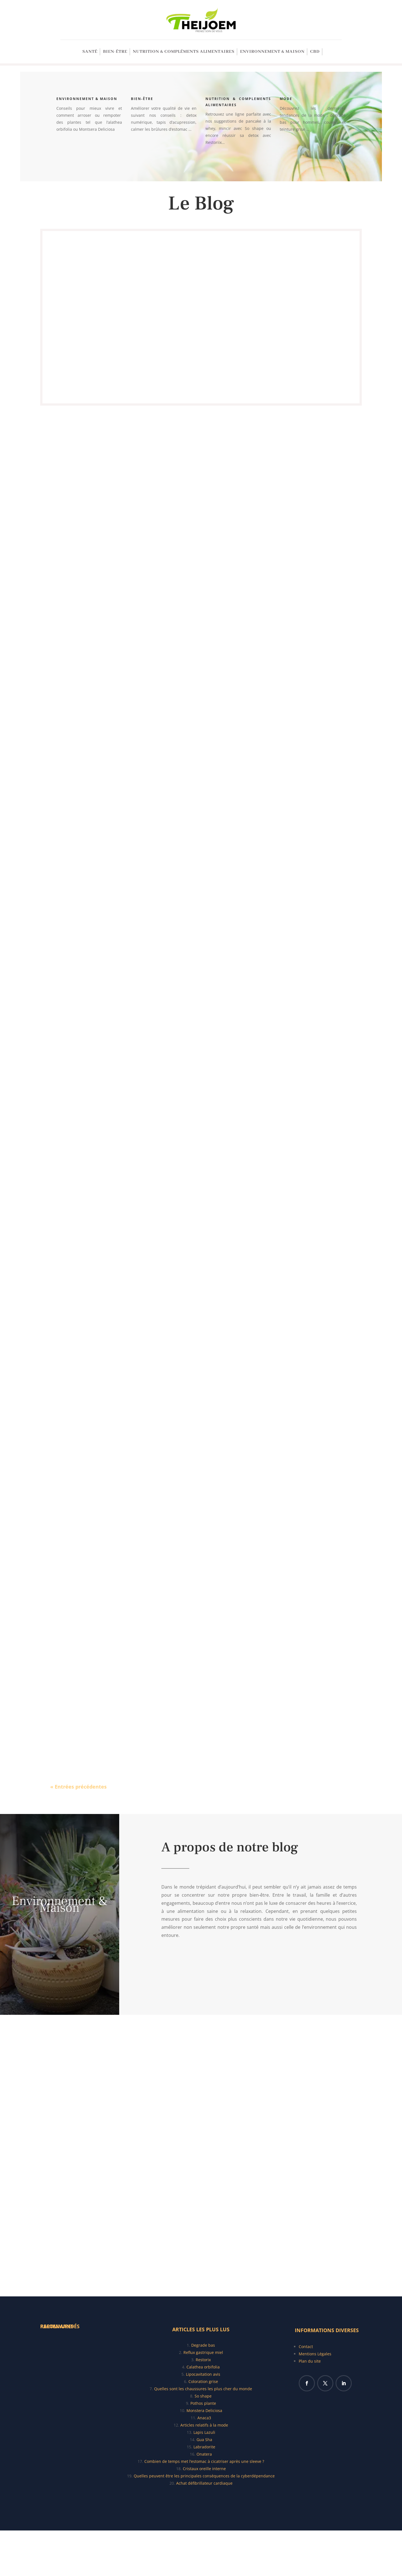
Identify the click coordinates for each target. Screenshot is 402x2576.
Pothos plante (203, 2403)
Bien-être (115, 52)
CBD (315, 52)
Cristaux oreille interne (204, 2468)
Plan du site (310, 2361)
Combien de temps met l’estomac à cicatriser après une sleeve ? (204, 2461)
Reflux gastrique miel (203, 2352)
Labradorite (204, 2446)
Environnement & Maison (272, 52)
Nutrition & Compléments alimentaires (183, 52)
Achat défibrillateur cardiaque (204, 2483)
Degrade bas (203, 2345)
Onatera (204, 2454)
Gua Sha (204, 2439)
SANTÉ (89, 52)
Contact (306, 2346)
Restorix (203, 2359)
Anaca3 (204, 2417)
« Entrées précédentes (78, 1786)
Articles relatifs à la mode (204, 2425)
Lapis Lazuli (204, 2432)
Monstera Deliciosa (204, 2410)
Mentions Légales (315, 2353)
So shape (203, 2396)
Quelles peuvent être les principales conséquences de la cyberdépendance (204, 2476)
